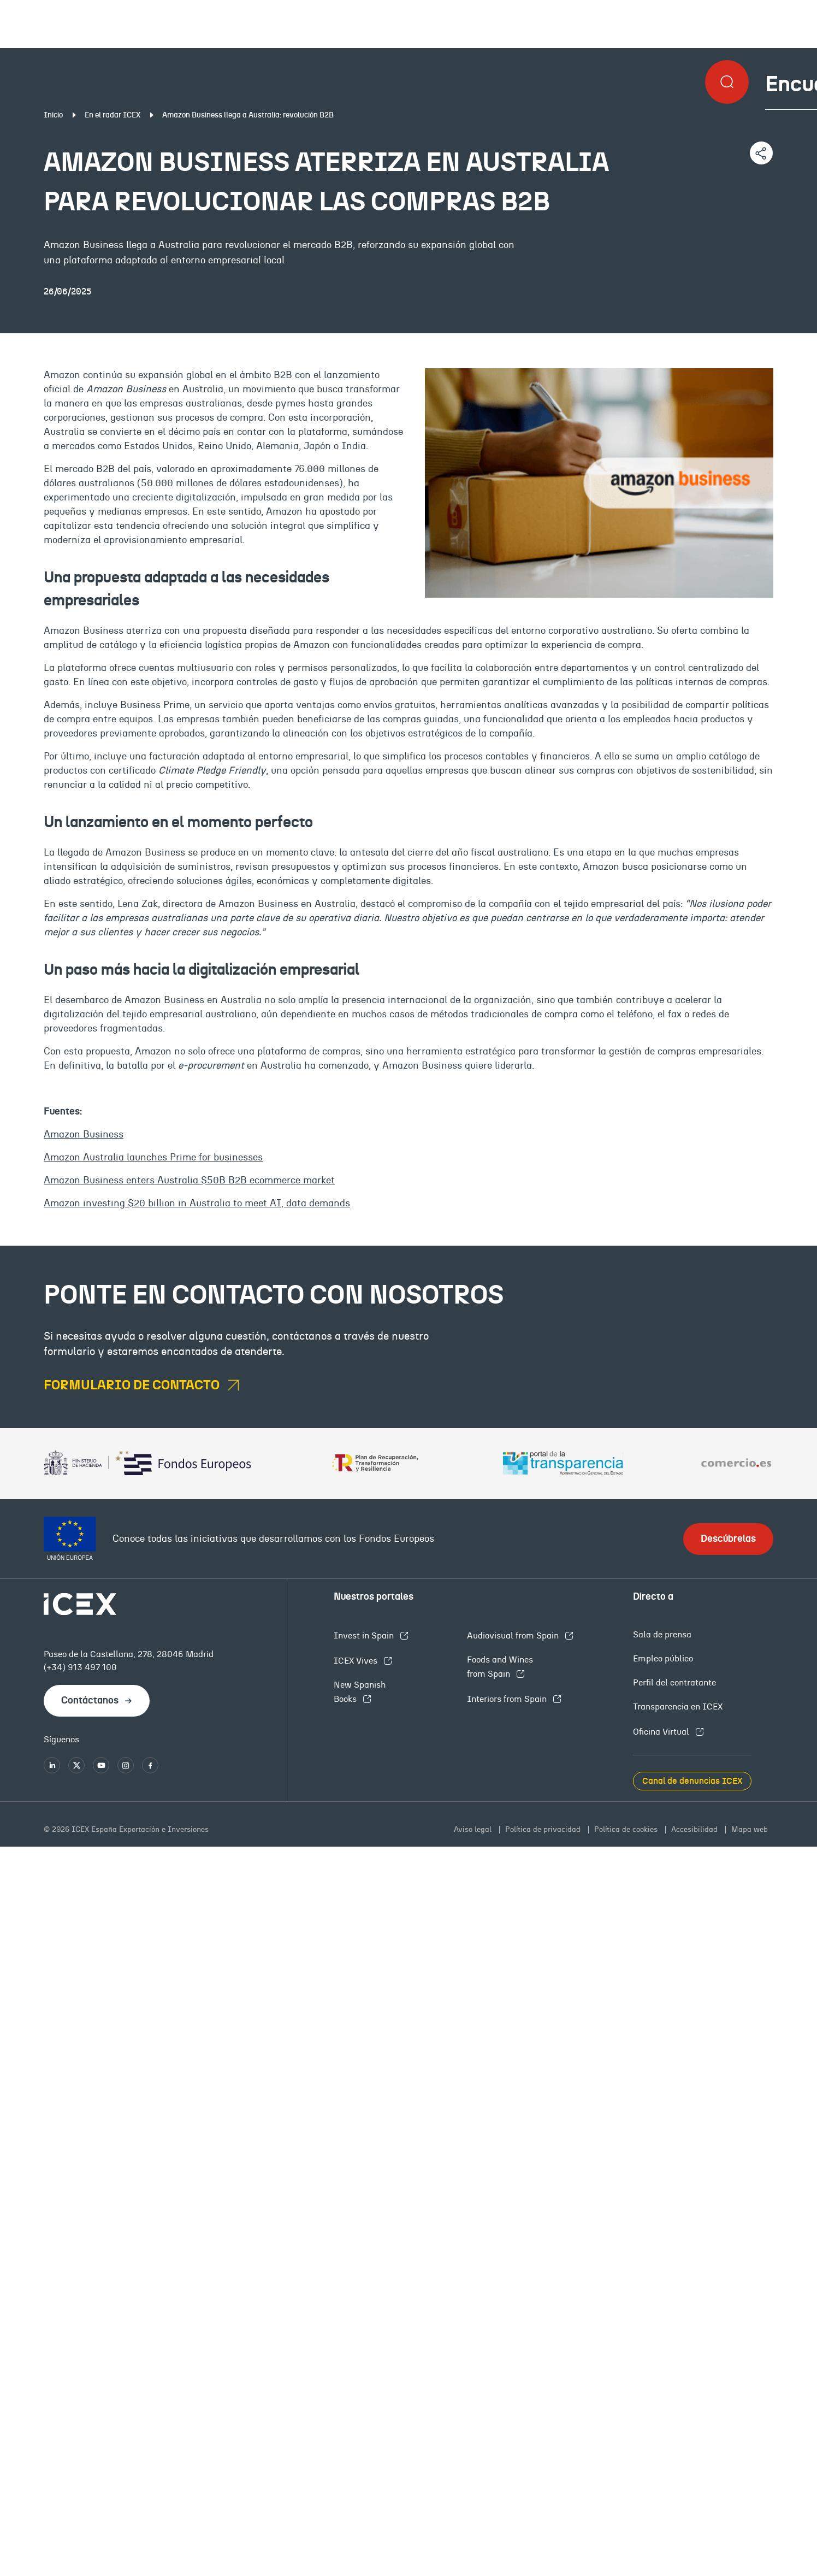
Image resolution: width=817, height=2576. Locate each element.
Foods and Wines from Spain (500, 1666)
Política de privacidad (544, 1830)
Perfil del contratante (674, 1682)
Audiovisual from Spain (514, 1635)
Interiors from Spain (508, 1699)
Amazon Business (83, 1135)
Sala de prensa (662, 1634)
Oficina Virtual (662, 1732)
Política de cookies (627, 1830)
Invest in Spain (365, 1635)
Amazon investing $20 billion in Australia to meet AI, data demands (197, 1204)
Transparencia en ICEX (678, 1706)
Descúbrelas (728, 1539)
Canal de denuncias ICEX (692, 1781)
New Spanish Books (360, 1692)
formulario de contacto (133, 1385)
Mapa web (749, 1830)
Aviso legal (474, 1830)
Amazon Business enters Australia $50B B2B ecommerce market (189, 1181)
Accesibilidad (695, 1830)
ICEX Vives (357, 1661)
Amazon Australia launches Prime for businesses (153, 1158)
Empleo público (663, 1658)
